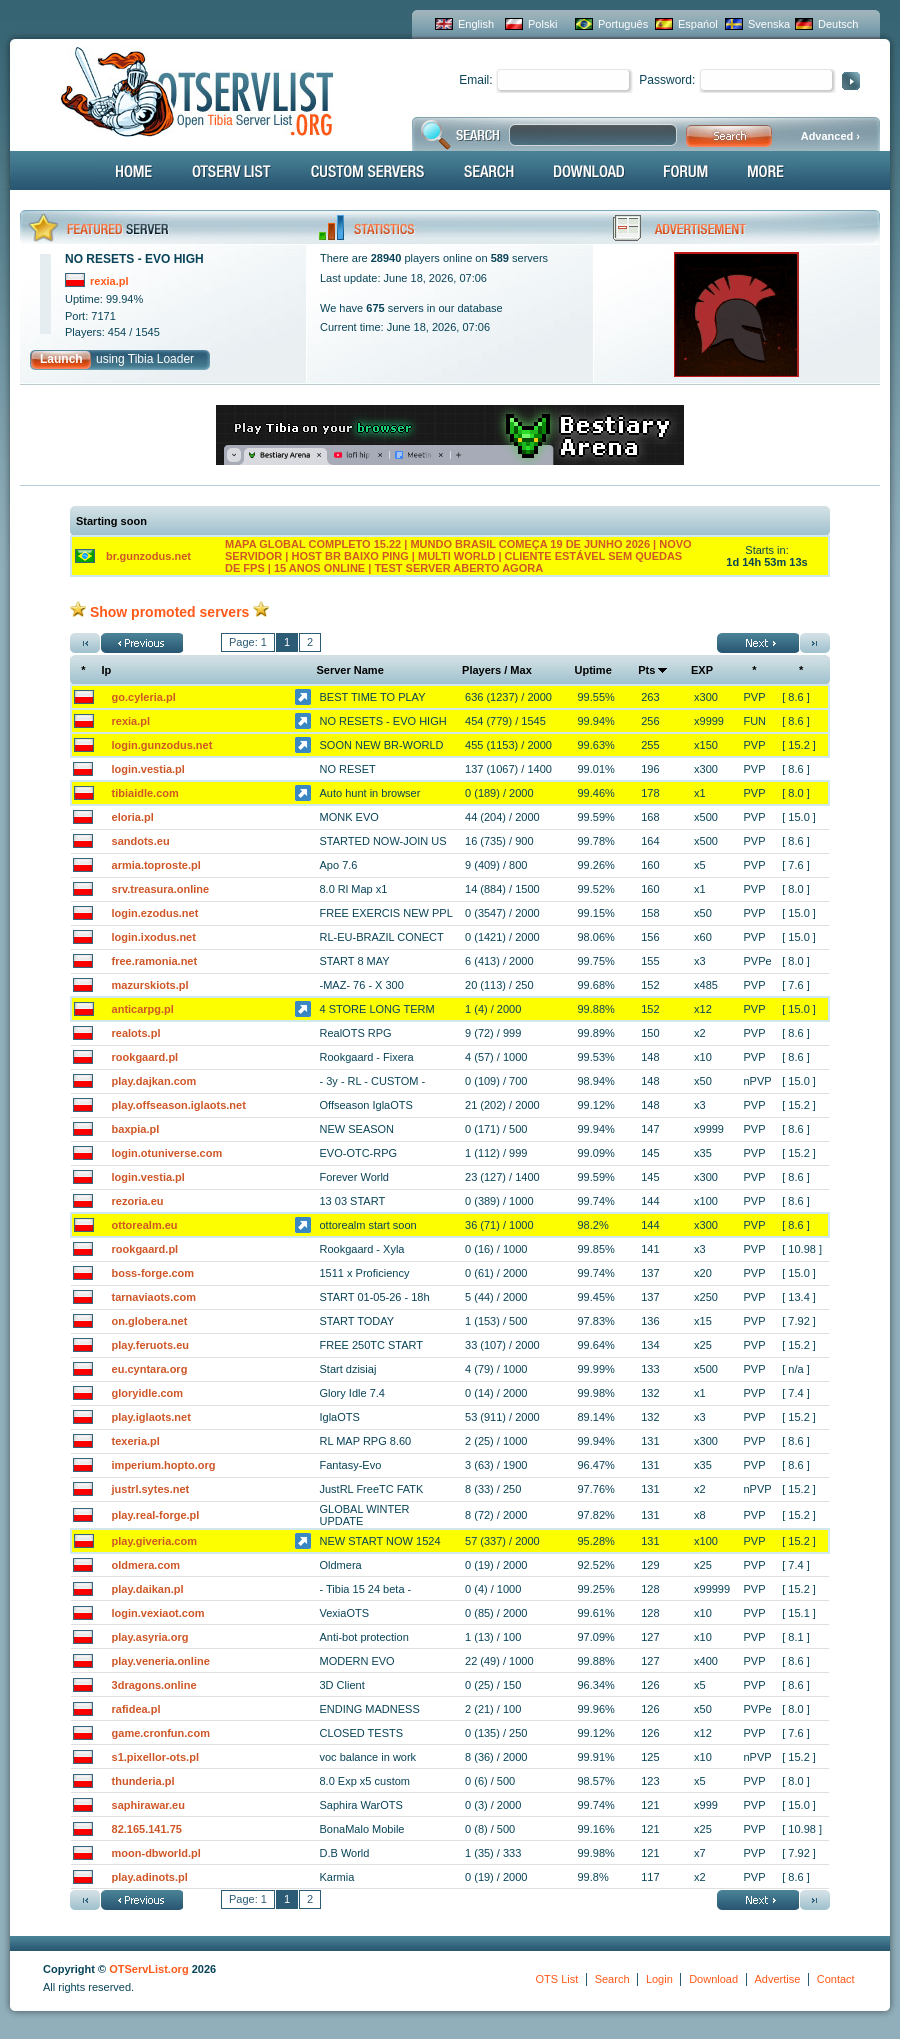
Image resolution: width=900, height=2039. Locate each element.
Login (659, 1979)
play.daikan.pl (148, 1589)
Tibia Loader (161, 359)
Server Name (350, 670)
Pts (646, 670)
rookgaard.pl (145, 1057)
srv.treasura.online (161, 889)
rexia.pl (131, 721)
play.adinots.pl (150, 1877)
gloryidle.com (148, 1393)
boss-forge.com (153, 1273)
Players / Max (497, 670)
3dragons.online (154, 1685)
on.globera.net (150, 1321)
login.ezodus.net (155, 913)
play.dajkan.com (154, 1081)
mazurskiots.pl (150, 985)
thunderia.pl (143, 1781)
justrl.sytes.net (151, 1489)
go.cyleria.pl (144, 697)
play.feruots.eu (150, 1345)
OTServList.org (148, 1969)
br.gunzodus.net (148, 556)
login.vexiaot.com (158, 1613)
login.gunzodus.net (162, 745)
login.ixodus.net (154, 937)
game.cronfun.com (161, 1733)
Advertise (777, 1979)
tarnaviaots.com (154, 1297)
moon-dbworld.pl (156, 1853)
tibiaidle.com (145, 793)
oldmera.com (146, 1565)
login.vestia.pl (148, 769)
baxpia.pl (136, 1129)
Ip (107, 670)
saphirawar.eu (148, 1805)
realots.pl (136, 1033)
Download (713, 1979)
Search (612, 1979)
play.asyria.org (150, 1637)
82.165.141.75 (147, 1829)
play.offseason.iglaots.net (179, 1105)
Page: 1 (248, 642)
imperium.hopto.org (164, 1465)
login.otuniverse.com (167, 1153)
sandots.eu (141, 841)
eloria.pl (133, 817)
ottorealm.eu (145, 1225)
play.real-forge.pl (156, 1515)
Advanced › (830, 136)
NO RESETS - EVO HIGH (134, 259)
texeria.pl (136, 1441)
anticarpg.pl (143, 1009)
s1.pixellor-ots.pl (155, 1757)
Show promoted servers (170, 612)
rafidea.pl (136, 1709)
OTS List (556, 1979)
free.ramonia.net (155, 961)
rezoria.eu (138, 1201)
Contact (836, 1979)
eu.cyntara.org (150, 1369)
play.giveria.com (154, 1541)
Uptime (592, 670)
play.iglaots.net (151, 1417)
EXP (702, 670)
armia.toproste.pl (156, 865)
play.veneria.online (161, 1661)
